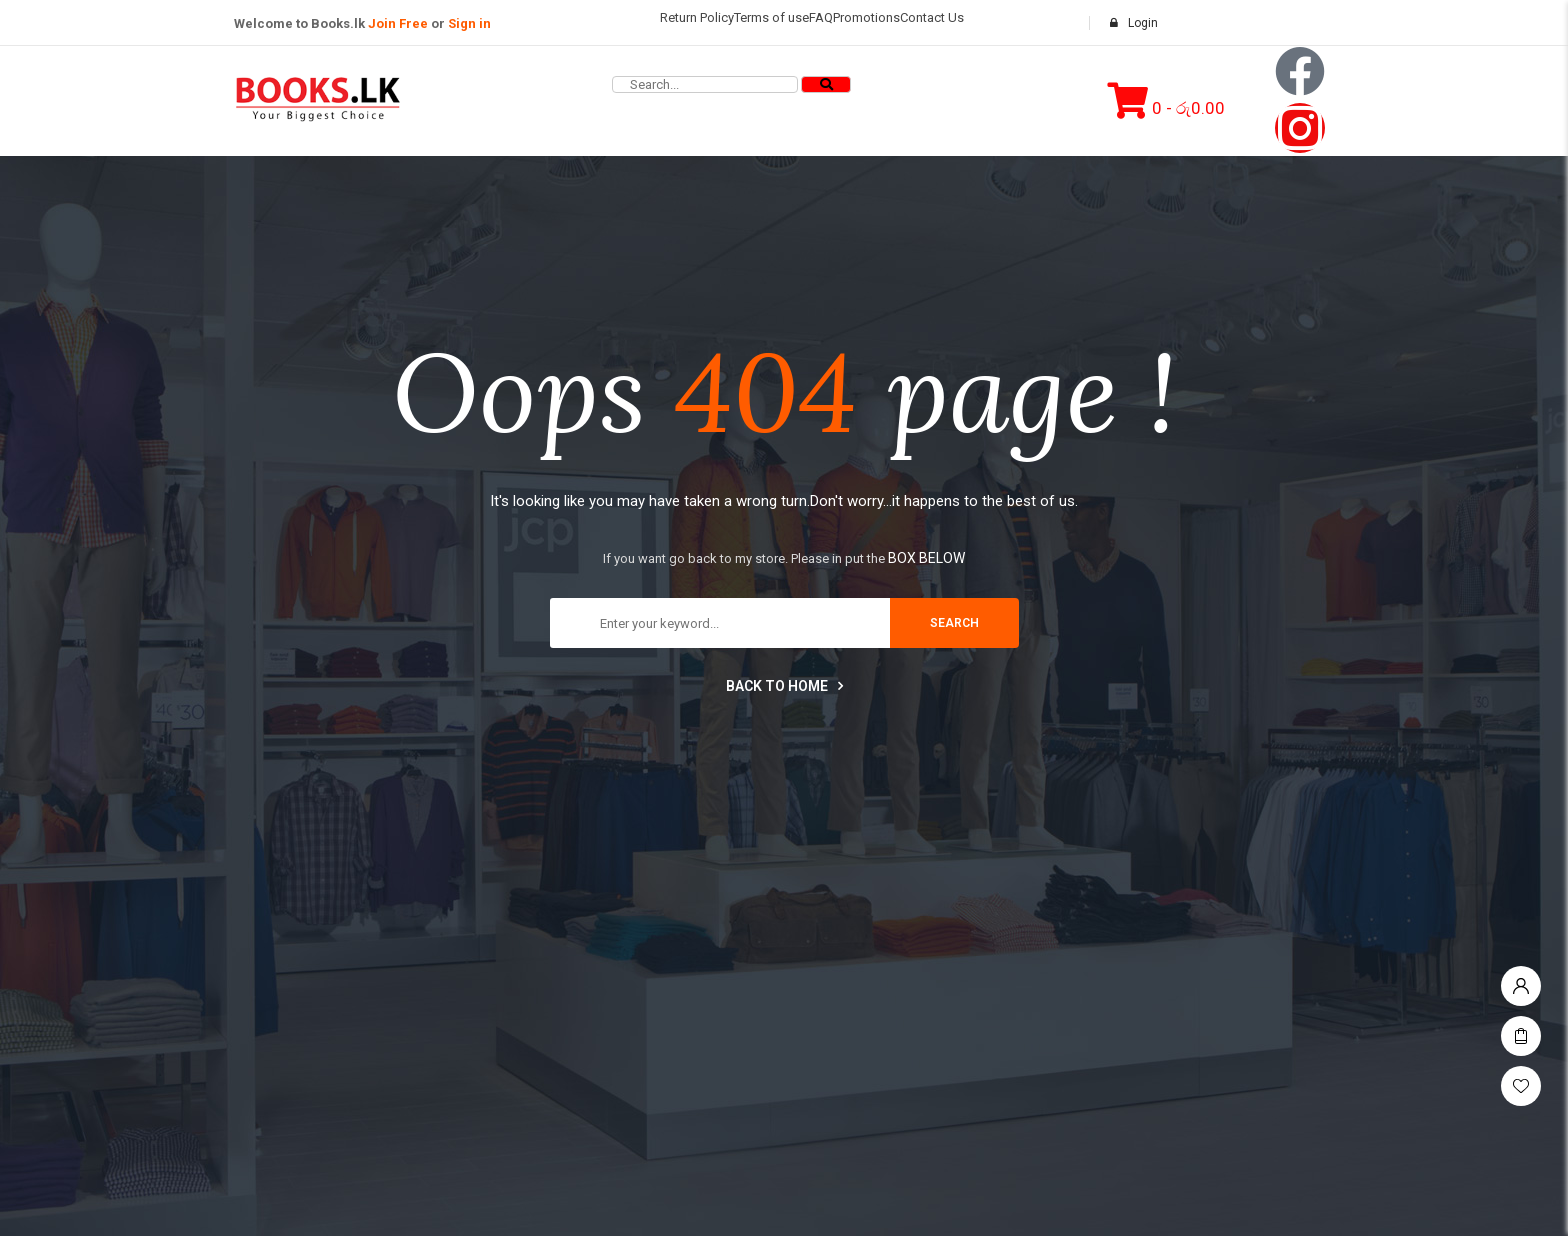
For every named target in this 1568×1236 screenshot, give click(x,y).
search (954, 623)
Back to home (784, 686)
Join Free (398, 23)
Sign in (469, 23)
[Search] (826, 84)
